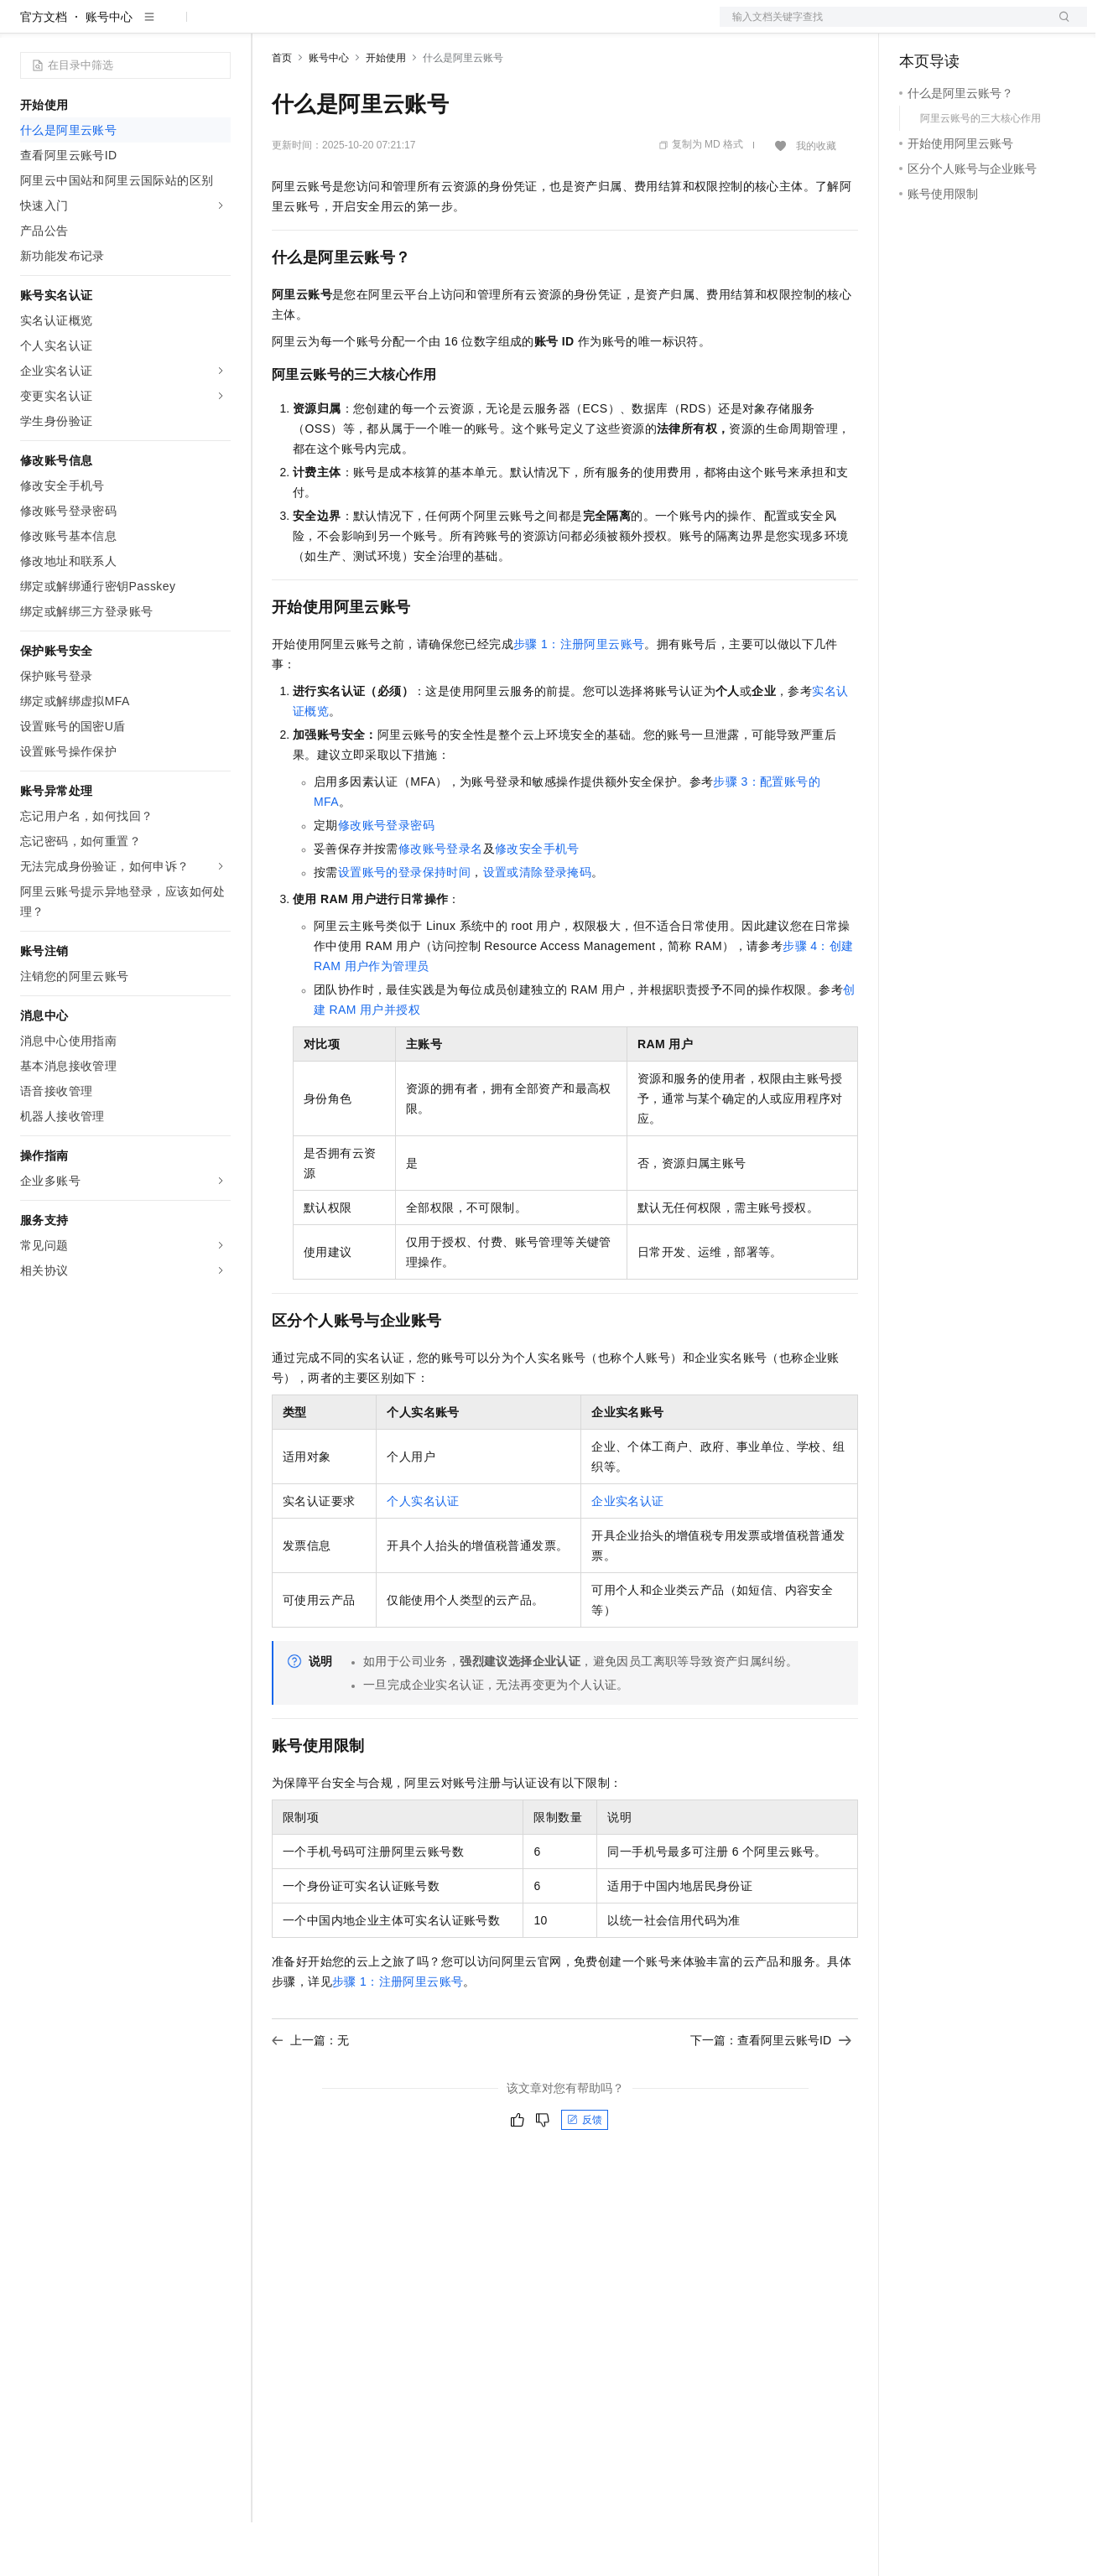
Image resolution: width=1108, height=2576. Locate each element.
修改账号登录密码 (386, 879)
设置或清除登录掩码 (537, 925)
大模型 (172, 27)
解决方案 (270, 27)
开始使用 (386, 111)
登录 (1059, 27)
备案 (918, 27)
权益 (322, 27)
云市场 (408, 27)
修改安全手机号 (537, 902)
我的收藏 (816, 199)
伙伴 (454, 27)
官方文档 (43, 70)
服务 (495, 27)
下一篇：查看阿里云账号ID (770, 2094)
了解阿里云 (552, 27)
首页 (282, 111)
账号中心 (109, 70)
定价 (362, 27)
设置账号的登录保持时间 (404, 925)
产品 (218, 27)
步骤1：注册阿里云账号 (578, 697)
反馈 (584, 2173)
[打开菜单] (27, 27)
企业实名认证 (627, 1554)
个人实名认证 (423, 1554)
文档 (882, 27)
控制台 (958, 27)
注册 (998, 27)
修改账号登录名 (440, 902)
